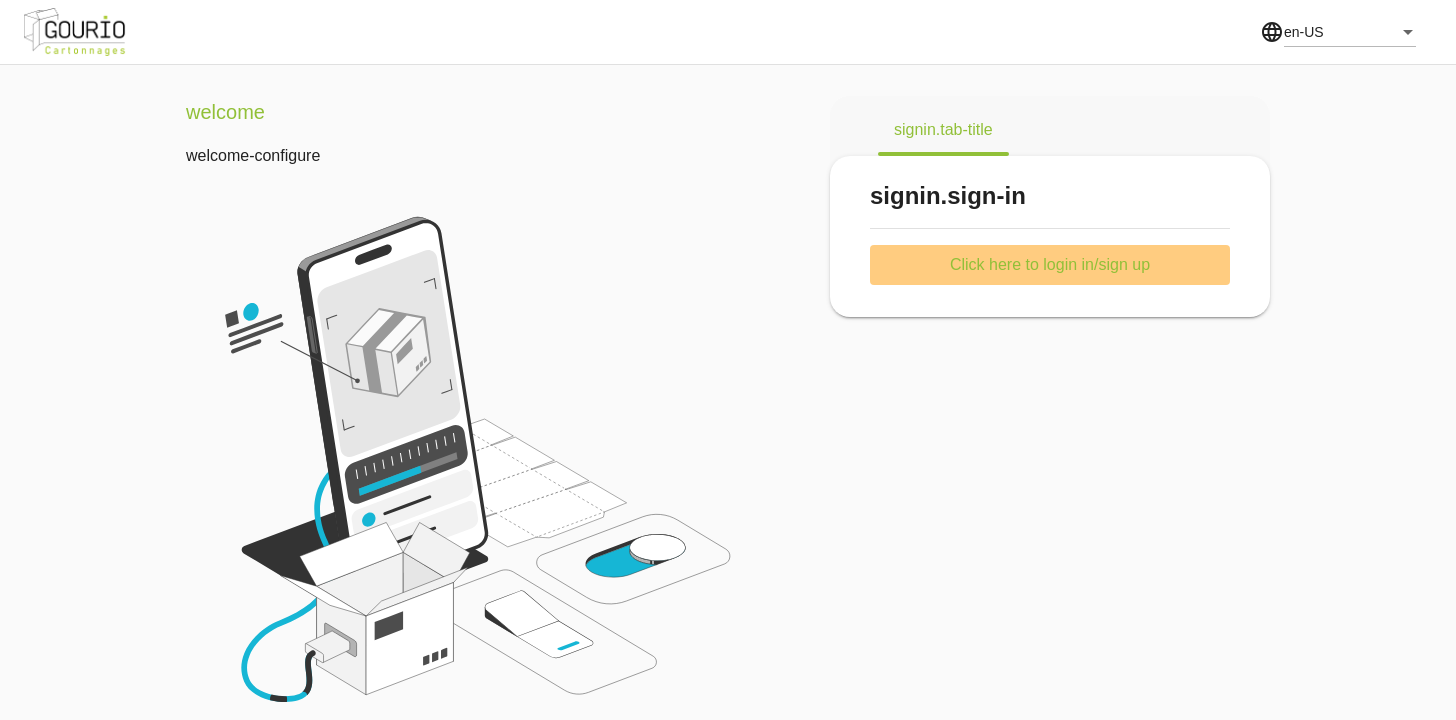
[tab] (943, 130)
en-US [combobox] (1304, 32)
